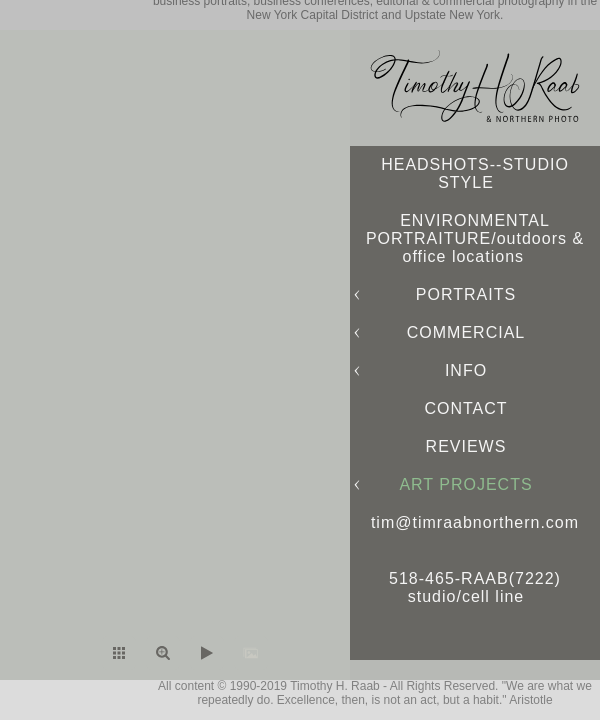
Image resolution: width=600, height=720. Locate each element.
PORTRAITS (466, 294)
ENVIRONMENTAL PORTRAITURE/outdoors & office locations (475, 238)
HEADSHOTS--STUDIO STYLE (475, 173)
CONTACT (465, 408)
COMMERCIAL (466, 332)
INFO (466, 370)
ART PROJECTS (465, 484)
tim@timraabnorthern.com (475, 522)
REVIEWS (466, 446)
